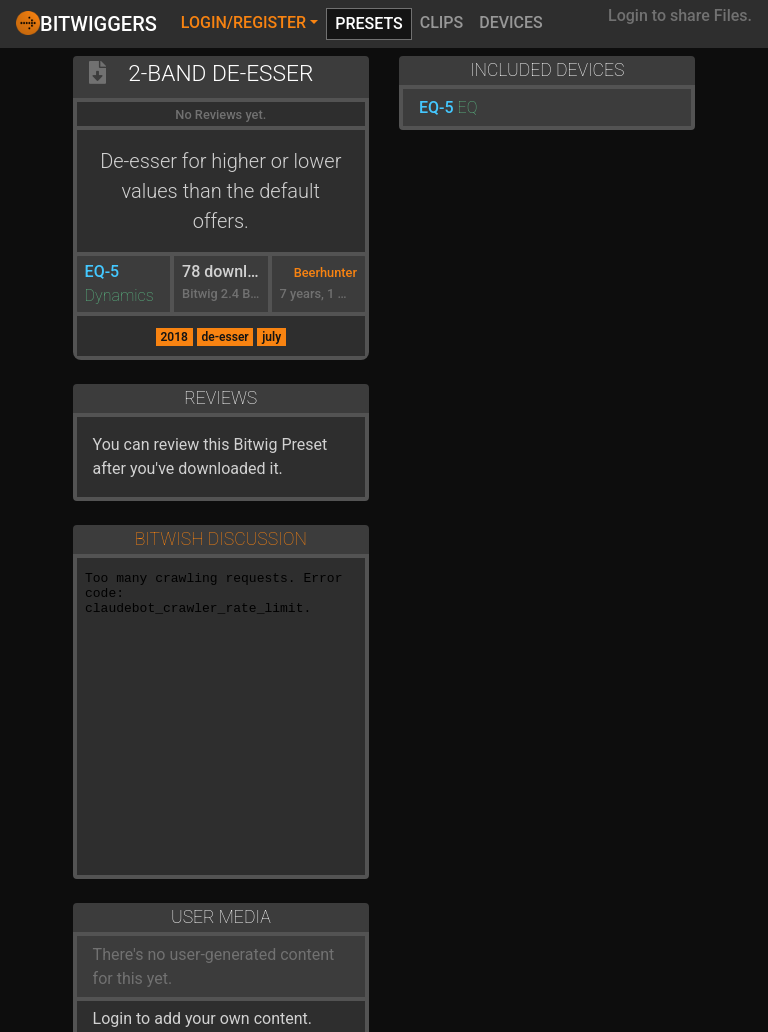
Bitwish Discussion (221, 539)
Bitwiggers (86, 23)
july (271, 337)
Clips (442, 22)
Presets (369, 23)
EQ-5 (102, 271)
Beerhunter (325, 272)
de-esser (224, 337)
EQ (468, 107)
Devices (511, 22)
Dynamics (119, 295)
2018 (173, 337)
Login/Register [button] (243, 22)
